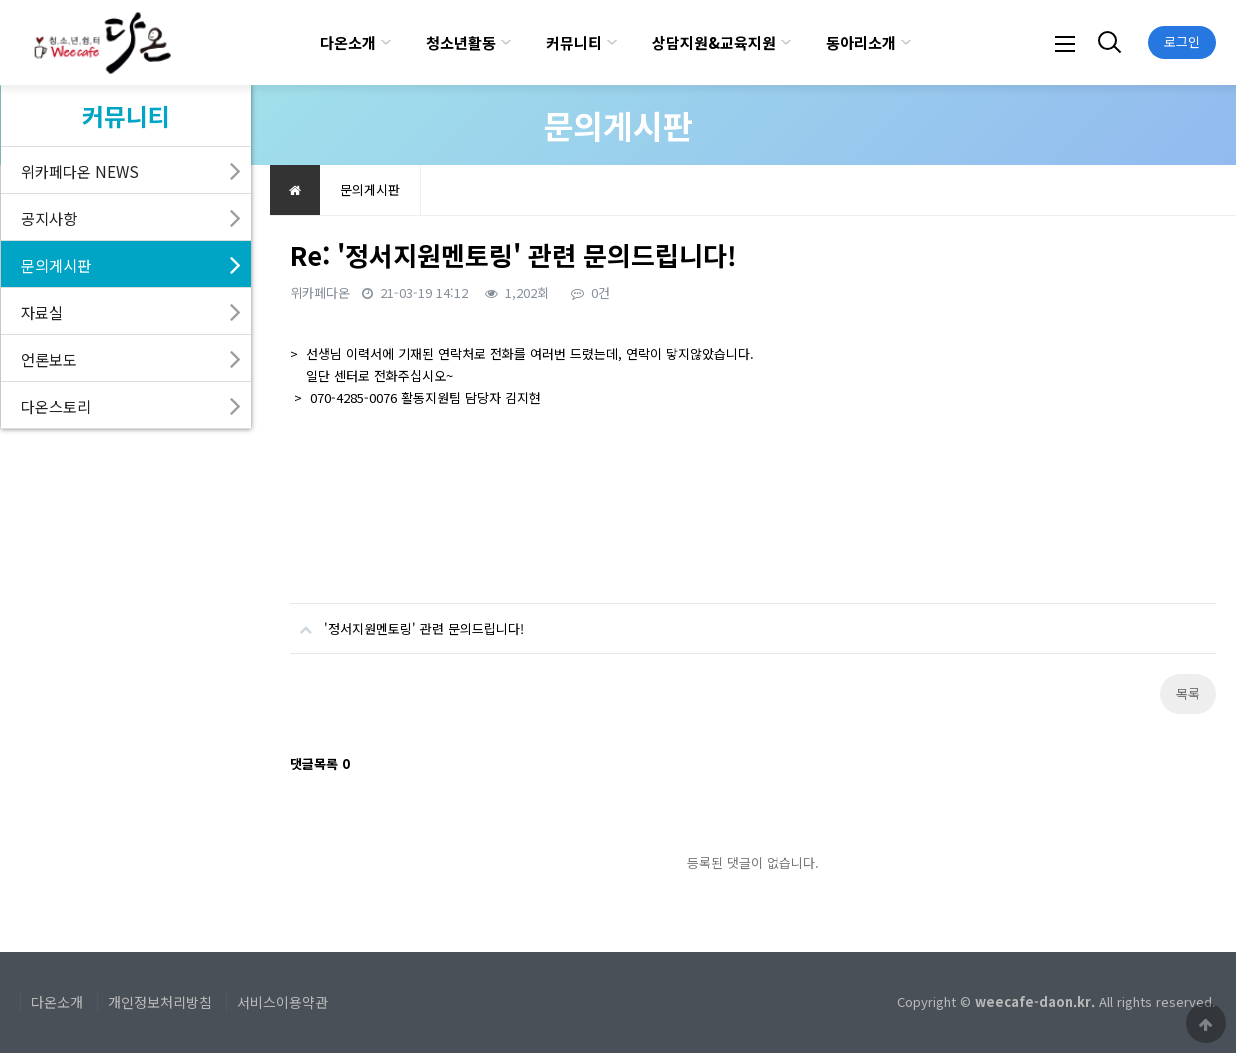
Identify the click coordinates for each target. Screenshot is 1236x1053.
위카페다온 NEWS (80, 171)
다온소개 (348, 42)
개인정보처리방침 (160, 1002)
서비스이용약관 (282, 1002)
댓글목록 (320, 763)
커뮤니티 (574, 42)
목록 (1188, 693)
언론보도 (49, 359)
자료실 (42, 312)
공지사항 (49, 218)
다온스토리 (56, 406)
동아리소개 (861, 42)
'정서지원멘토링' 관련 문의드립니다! (407, 621)
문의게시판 (56, 265)
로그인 (1182, 41)
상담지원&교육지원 (714, 42)
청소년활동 (461, 42)
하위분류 (386, 42)
